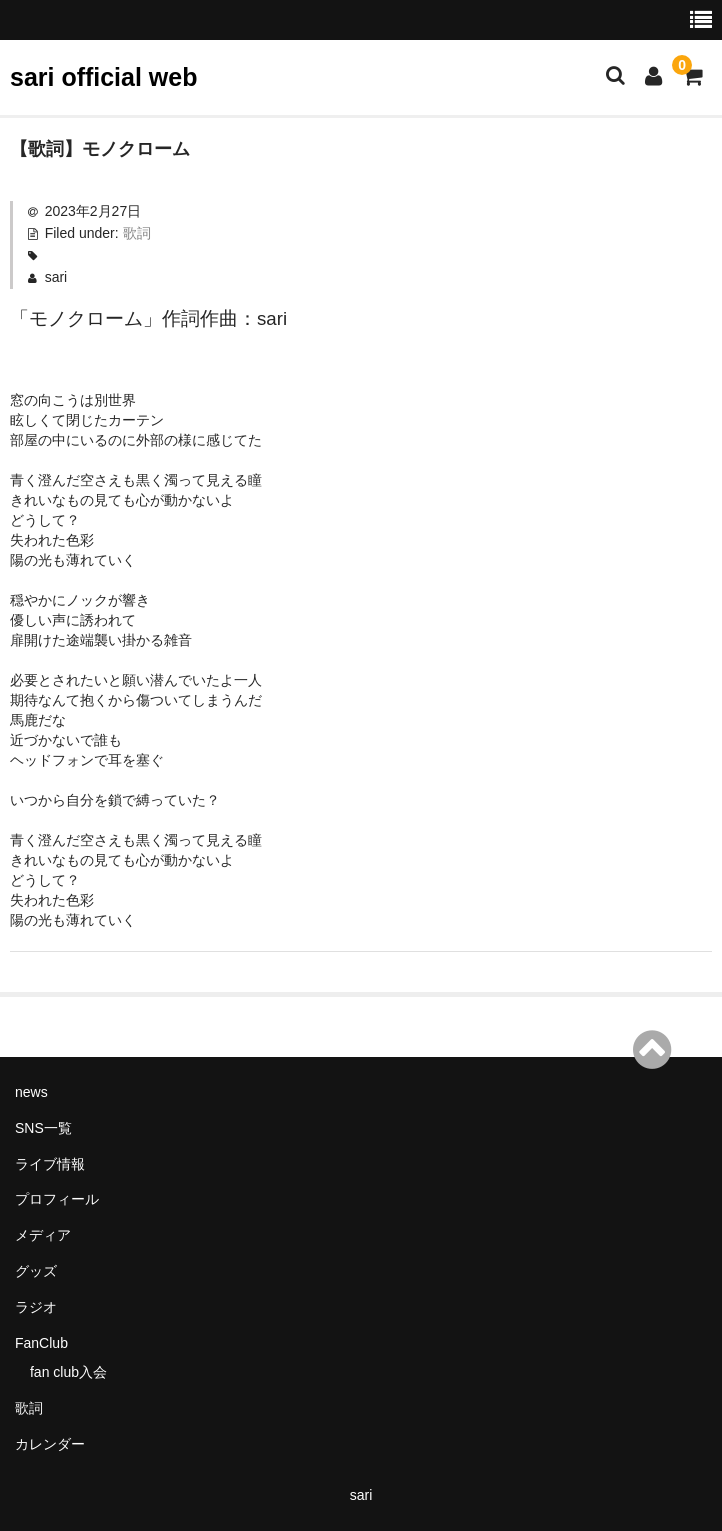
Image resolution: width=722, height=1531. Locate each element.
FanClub (41, 1343)
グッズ (36, 1271)
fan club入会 (68, 1372)
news (31, 1092)
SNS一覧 (43, 1128)
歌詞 (137, 233)
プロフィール (57, 1199)
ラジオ (36, 1307)
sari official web (103, 77)
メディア (43, 1235)
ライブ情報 (50, 1164)
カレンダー (50, 1444)
